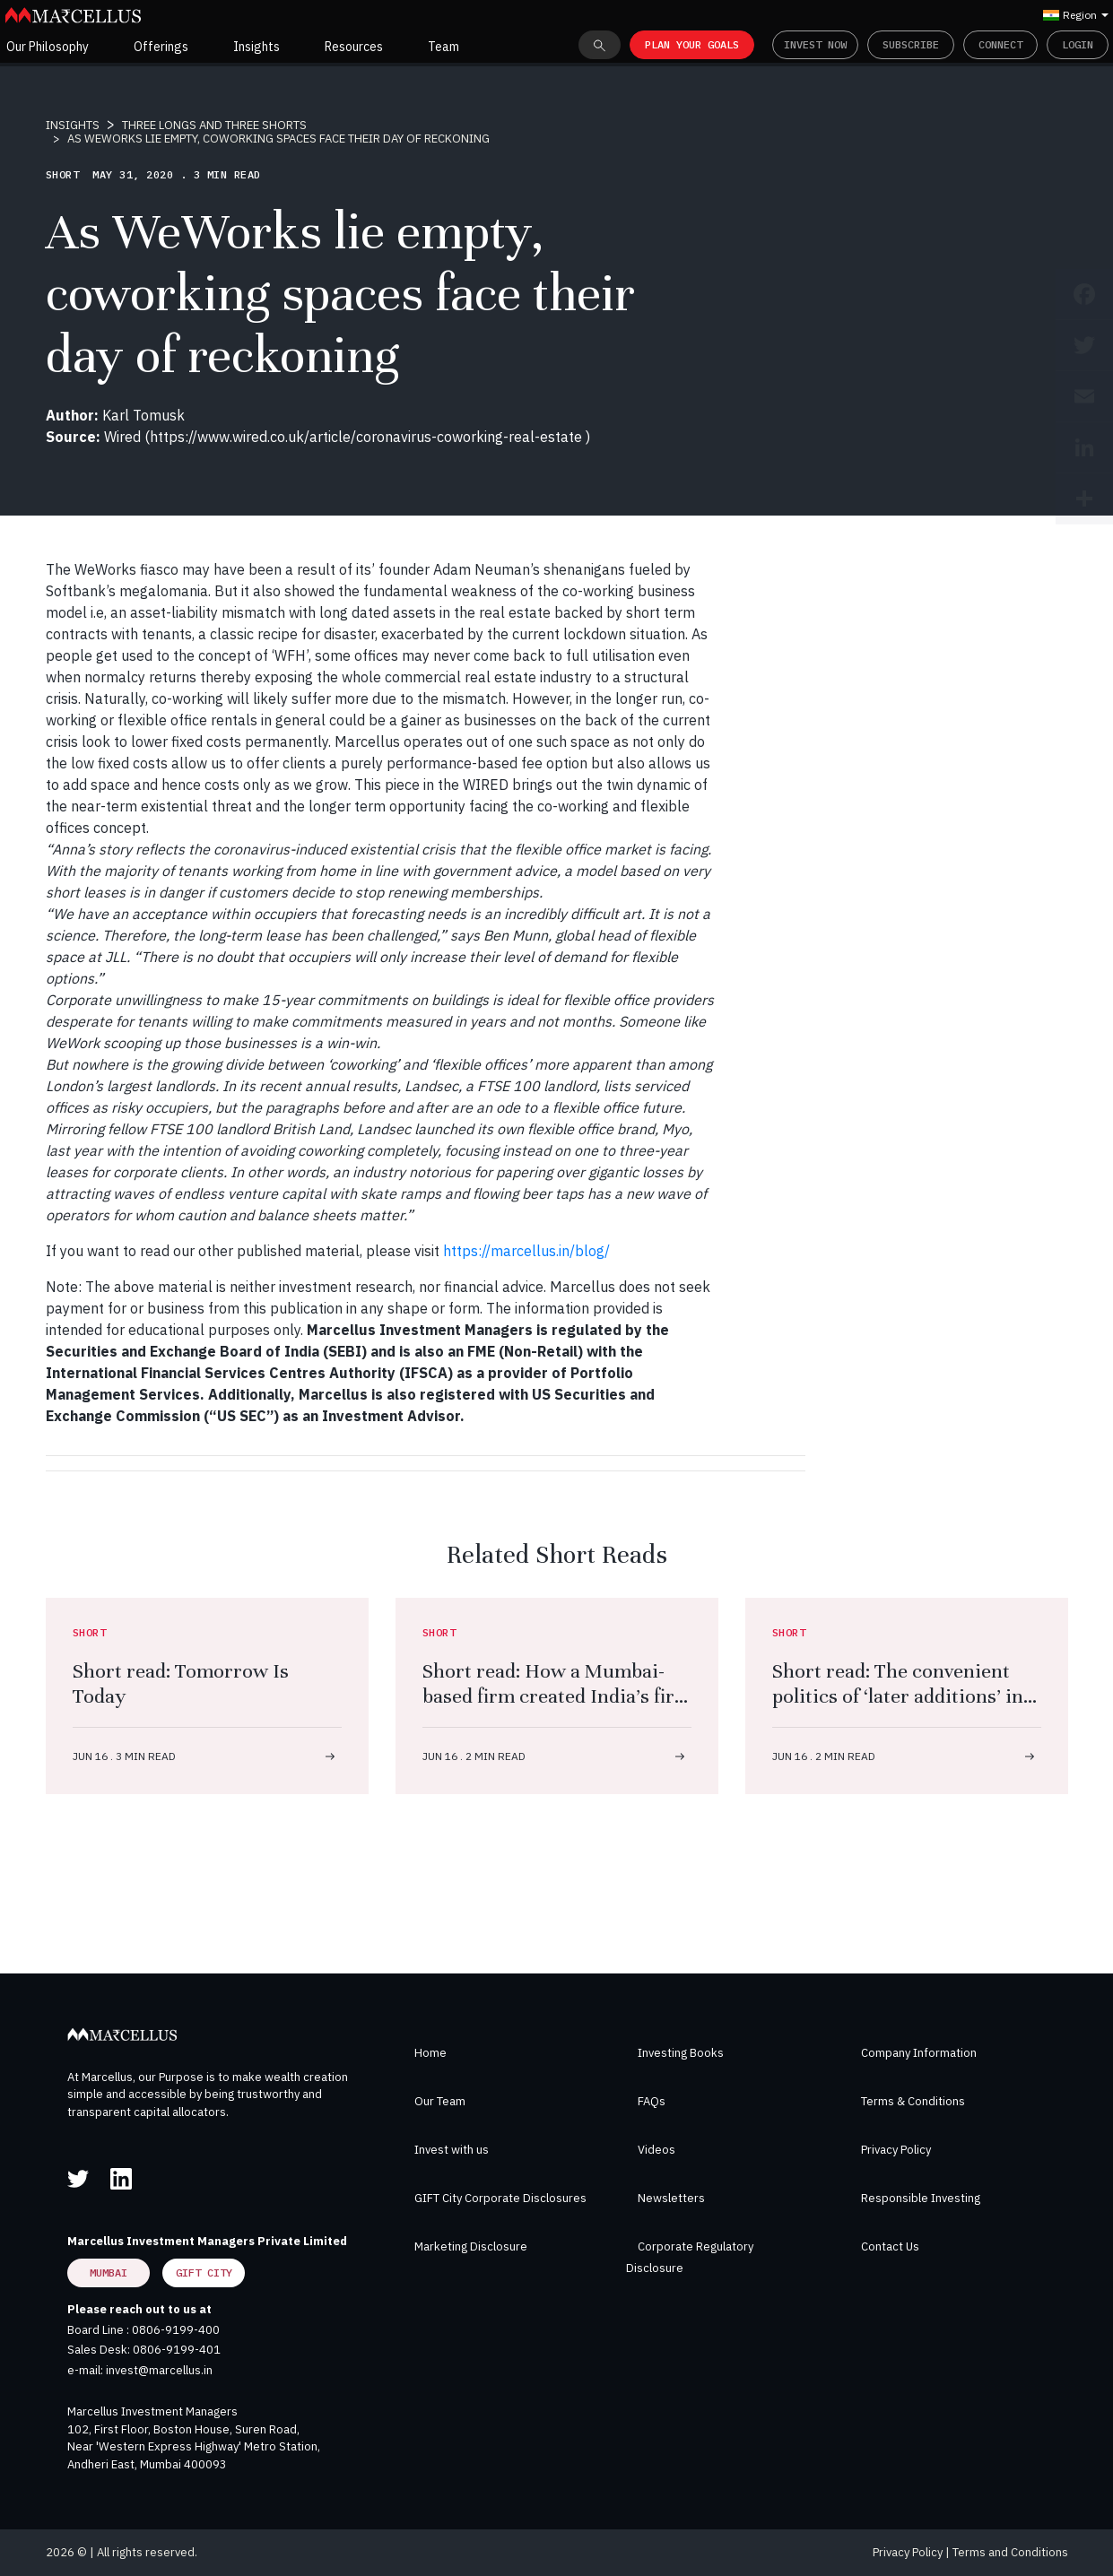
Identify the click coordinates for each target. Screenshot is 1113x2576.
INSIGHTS (73, 125)
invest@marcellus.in (159, 2370)
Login (1077, 44)
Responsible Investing (920, 2198)
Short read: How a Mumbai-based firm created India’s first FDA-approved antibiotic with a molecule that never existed (556, 1708)
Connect (1000, 44)
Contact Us (890, 2246)
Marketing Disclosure (470, 2246)
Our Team (439, 2101)
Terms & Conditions (913, 2101)
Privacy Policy (896, 2149)
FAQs (651, 2101)
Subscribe (911, 44)
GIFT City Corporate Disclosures (500, 2198)
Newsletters (671, 2198)
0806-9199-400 (176, 2329)
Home (430, 2052)
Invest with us (451, 2149)
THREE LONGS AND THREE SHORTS (214, 125)
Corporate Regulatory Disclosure (689, 2257)
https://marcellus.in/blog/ (526, 1251)
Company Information (919, 2052)
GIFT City (204, 2272)
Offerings (161, 47)
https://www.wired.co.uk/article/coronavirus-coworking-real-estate (368, 437)
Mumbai (108, 2272)
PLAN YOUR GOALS (692, 44)
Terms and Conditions (1010, 2552)
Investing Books (681, 2052)
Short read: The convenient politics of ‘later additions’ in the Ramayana (897, 1696)
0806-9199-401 (177, 2349)
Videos (656, 2149)
